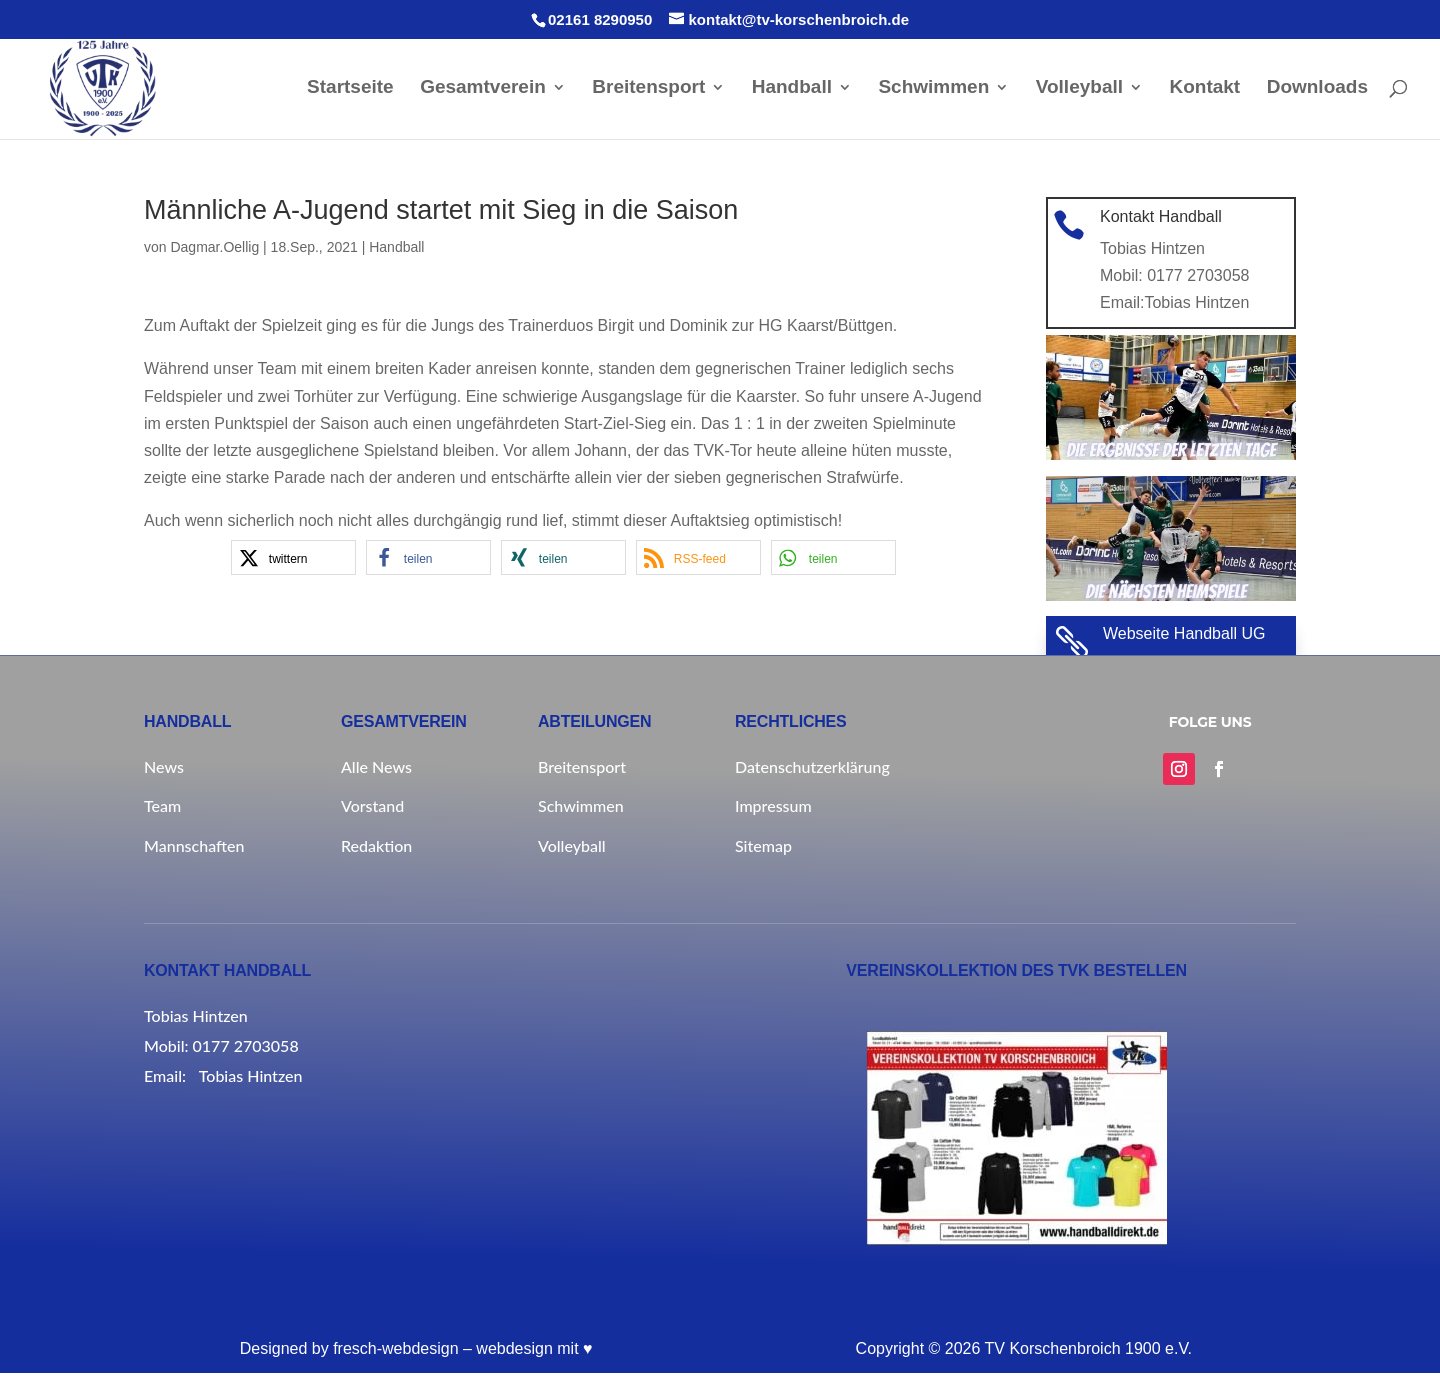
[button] (293, 561)
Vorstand (372, 809)
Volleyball (1079, 92)
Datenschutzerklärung (812, 770)
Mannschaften (194, 849)
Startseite (350, 92)
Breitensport (648, 92)
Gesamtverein (483, 92)
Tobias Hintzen (1196, 306)
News (164, 770)
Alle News (376, 770)
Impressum (773, 809)
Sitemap (763, 849)
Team (162, 809)
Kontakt (1204, 92)
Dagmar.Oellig (214, 251)
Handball (792, 92)
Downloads (1317, 92)
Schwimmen (933, 92)
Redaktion (376, 849)
